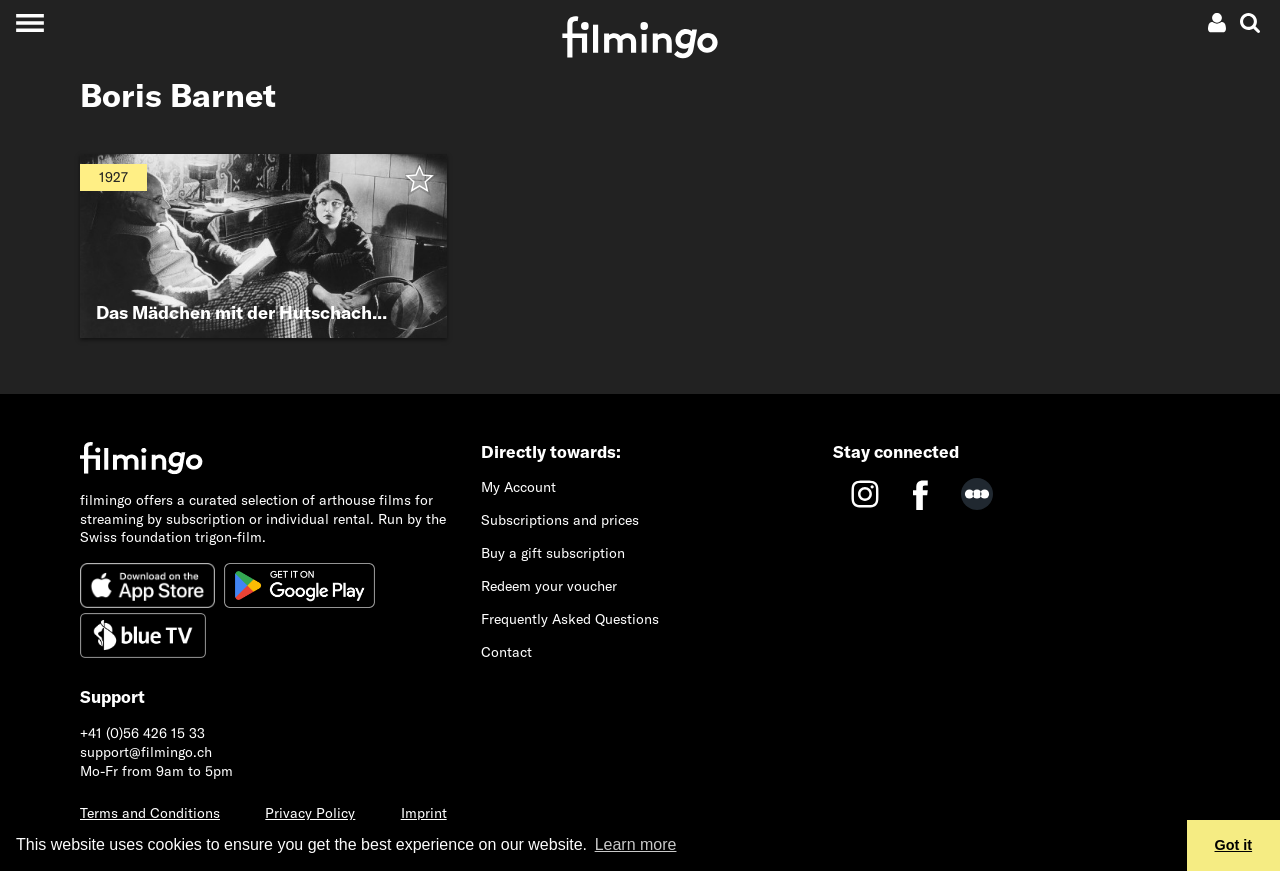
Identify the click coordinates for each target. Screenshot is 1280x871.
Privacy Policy (310, 813)
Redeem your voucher (549, 586)
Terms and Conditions (150, 813)
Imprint (424, 813)
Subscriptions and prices (560, 520)
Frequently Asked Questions (570, 619)
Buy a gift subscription (553, 553)
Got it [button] (1234, 845)
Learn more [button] (636, 844)
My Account (518, 487)
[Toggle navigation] (29, 22)
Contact (506, 652)
